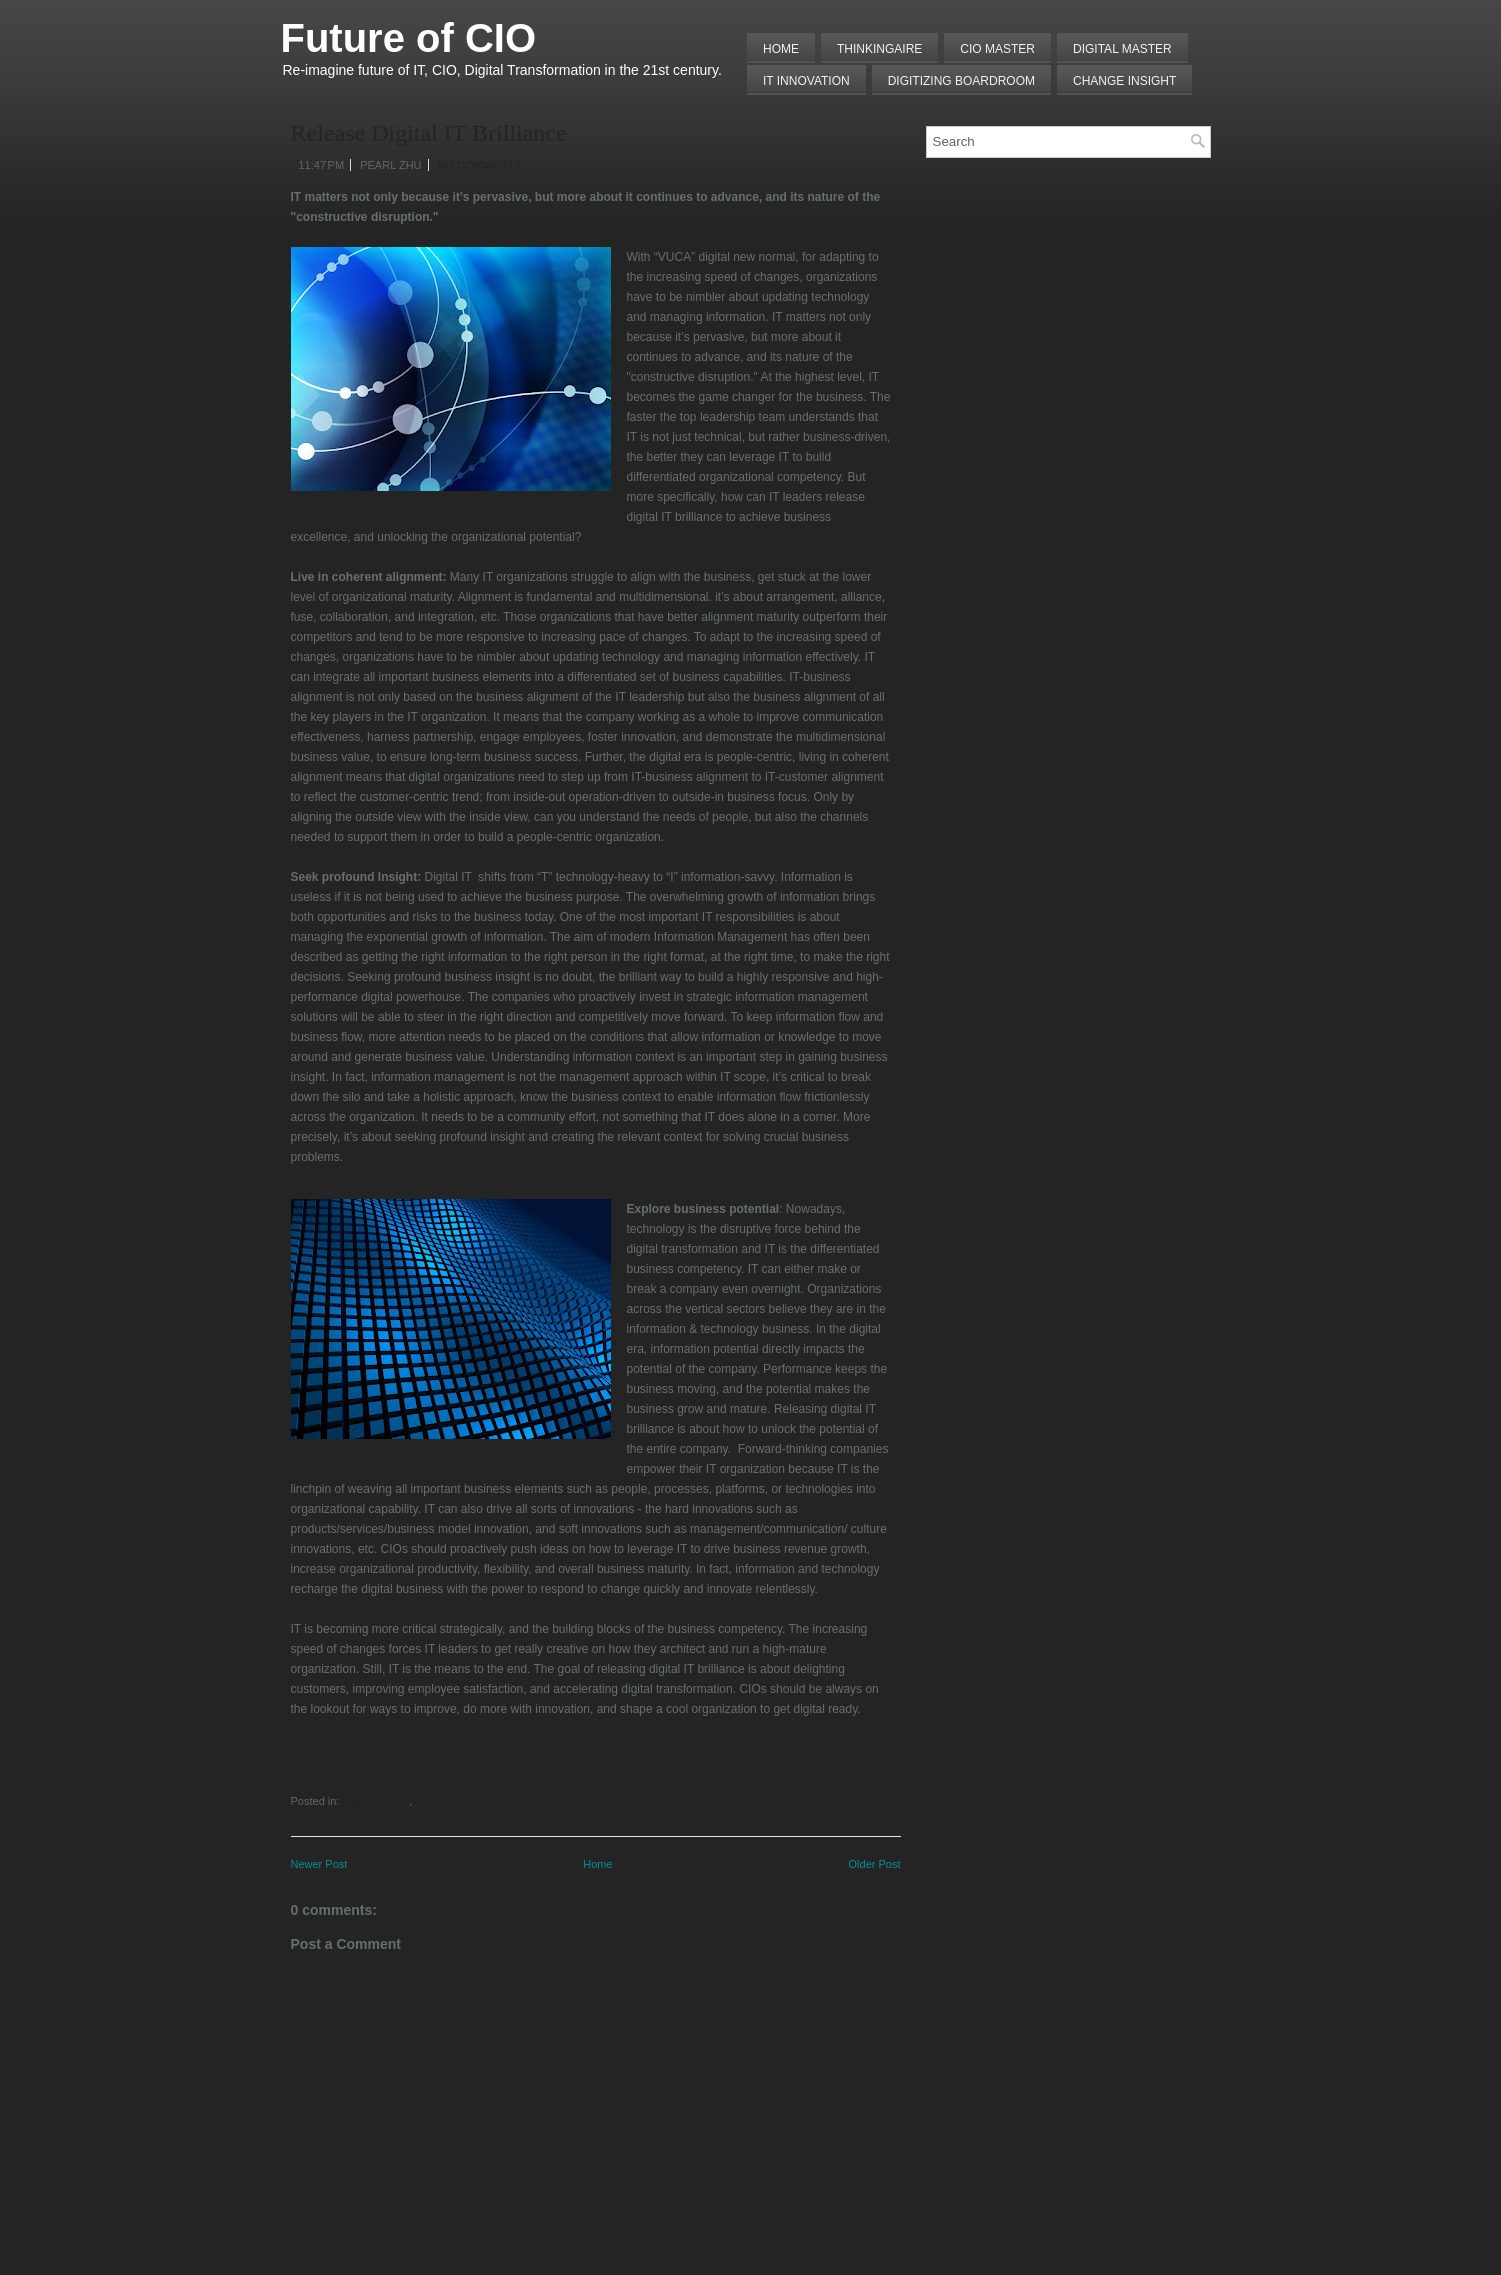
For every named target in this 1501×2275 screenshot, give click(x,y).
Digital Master (1122, 49)
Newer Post (319, 1864)
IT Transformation (455, 1801)
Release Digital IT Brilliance (429, 133)
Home (781, 49)
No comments (480, 165)
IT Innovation (806, 81)
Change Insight (1124, 81)
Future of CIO (409, 38)
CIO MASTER (997, 49)
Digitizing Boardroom (961, 81)
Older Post (875, 1864)
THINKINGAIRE (879, 49)
